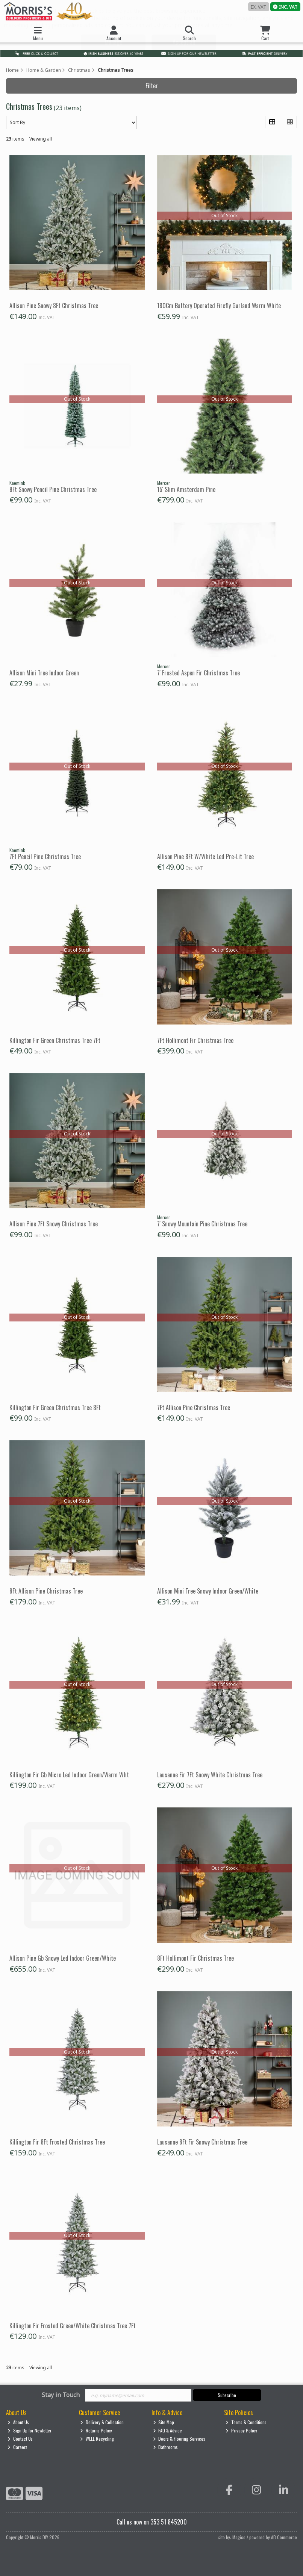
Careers (17, 2447)
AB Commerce (284, 2537)
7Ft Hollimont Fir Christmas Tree (195, 1040)
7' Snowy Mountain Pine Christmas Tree (202, 1223)
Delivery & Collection (102, 2422)
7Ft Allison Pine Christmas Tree (193, 1407)
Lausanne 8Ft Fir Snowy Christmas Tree (202, 2141)
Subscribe (227, 2395)
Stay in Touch (61, 2395)
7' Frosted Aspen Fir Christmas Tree (198, 672)
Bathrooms (165, 2447)
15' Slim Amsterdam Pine (186, 489)
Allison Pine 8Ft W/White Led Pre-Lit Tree (205, 856)
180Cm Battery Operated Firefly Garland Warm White (219, 305)
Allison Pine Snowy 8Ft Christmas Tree (53, 305)
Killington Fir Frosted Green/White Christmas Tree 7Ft (72, 2325)
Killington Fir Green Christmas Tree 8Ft (55, 1407)
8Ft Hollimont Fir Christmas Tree (195, 1958)
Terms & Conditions (246, 2422)
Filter (151, 85)
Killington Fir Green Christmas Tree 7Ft (54, 1040)
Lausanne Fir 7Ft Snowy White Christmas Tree (209, 1774)
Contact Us (20, 2438)
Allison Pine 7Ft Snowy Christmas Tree (53, 1223)
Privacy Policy (241, 2430)
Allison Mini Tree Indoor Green (44, 672)
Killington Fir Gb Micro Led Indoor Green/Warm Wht (69, 1774)
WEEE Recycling (97, 2438)
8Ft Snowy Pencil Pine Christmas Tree (53, 489)
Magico (238, 2537)
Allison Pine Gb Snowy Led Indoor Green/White (62, 1958)
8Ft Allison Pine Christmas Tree (46, 1590)
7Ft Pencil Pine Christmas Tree (45, 856)
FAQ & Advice (167, 2430)
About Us (18, 2422)
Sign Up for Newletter (30, 2430)
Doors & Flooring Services (179, 2438)
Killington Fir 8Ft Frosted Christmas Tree (57, 2141)
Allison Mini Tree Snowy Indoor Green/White (207, 1590)
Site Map (163, 2422)
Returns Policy (96, 2430)
